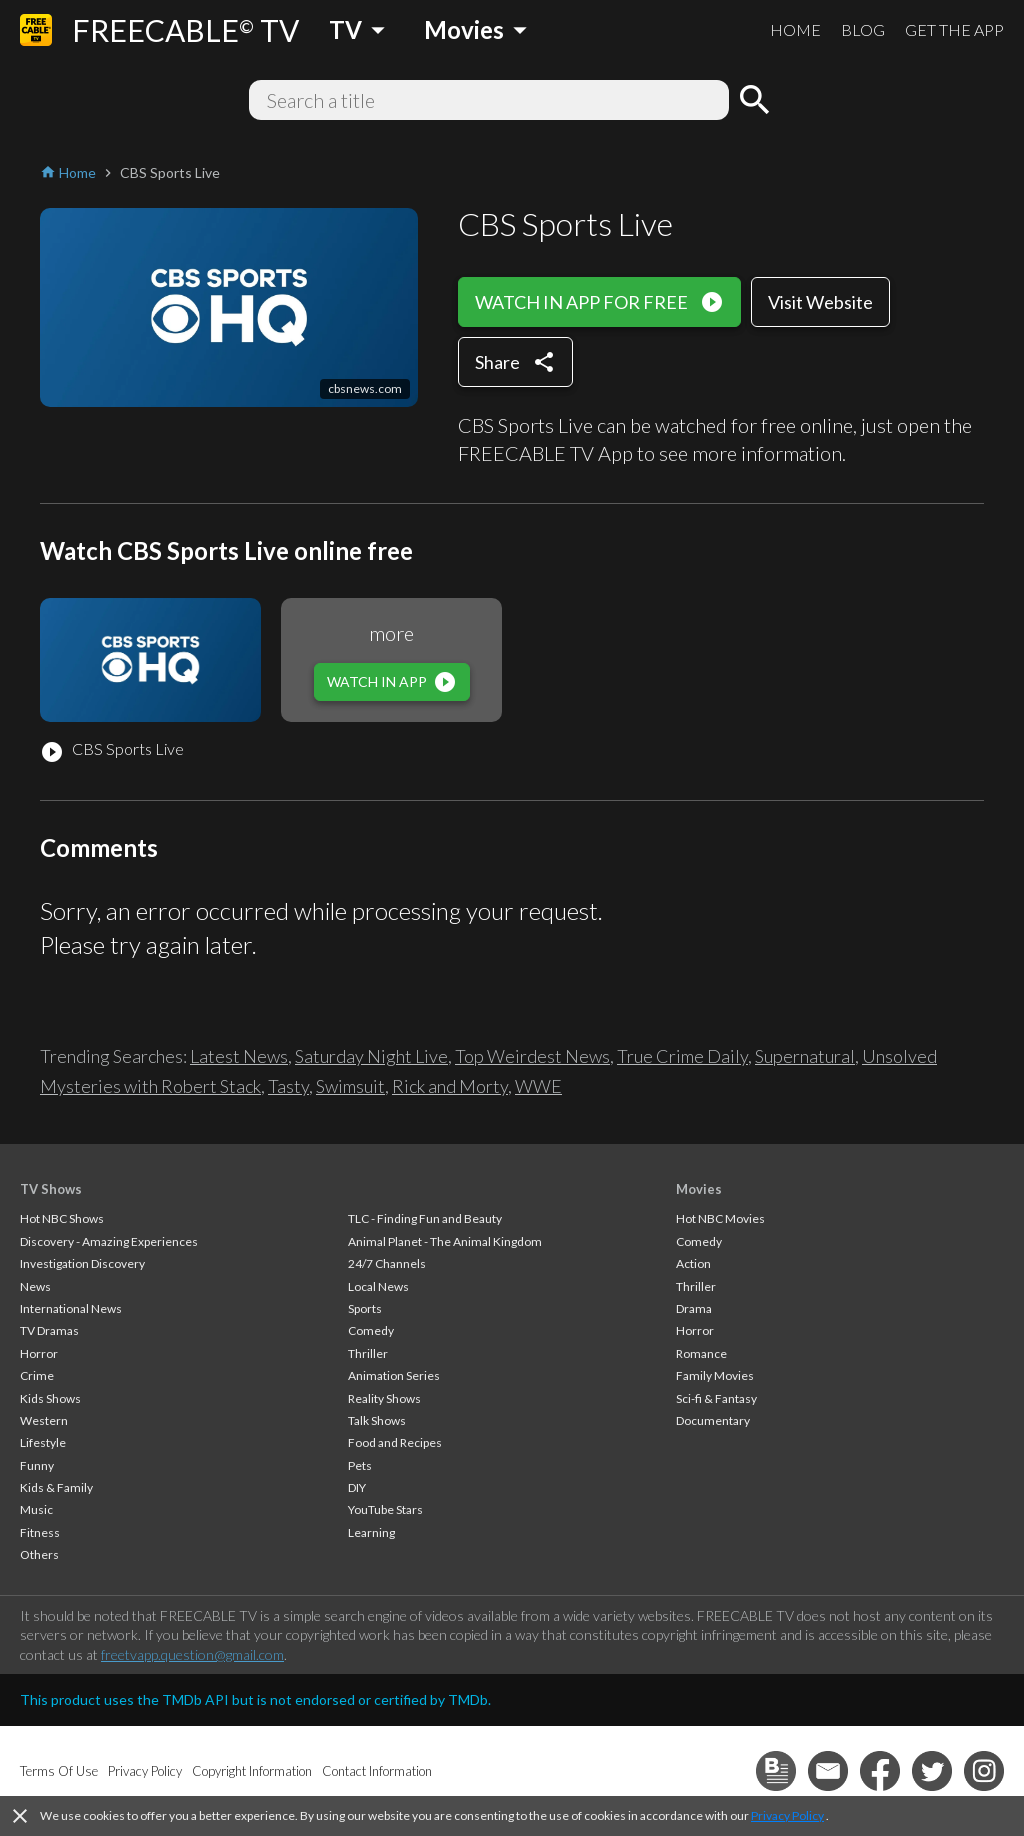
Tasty (288, 1086)
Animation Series (394, 1375)
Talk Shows (377, 1420)
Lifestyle (43, 1442)
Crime (37, 1375)
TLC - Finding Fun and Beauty (425, 1218)
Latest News (239, 1056)
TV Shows (51, 1189)
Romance (701, 1353)
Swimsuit (350, 1086)
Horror (39, 1353)
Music (36, 1509)
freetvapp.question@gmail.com (192, 1654)
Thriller (368, 1353)
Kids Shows (50, 1398)
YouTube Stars (385, 1509)
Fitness (40, 1532)
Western (44, 1420)
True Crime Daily (682, 1056)
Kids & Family (56, 1487)
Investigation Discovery (82, 1263)
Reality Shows (384, 1398)
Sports (365, 1308)
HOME (795, 29)
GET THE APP (954, 29)
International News (71, 1308)
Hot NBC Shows (62, 1218)
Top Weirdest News (532, 1056)
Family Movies (715, 1375)
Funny (37, 1465)
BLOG (863, 29)
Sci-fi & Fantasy (716, 1398)
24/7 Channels (387, 1263)
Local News (378, 1286)
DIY (357, 1487)
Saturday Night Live (371, 1056)
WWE (538, 1086)
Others (39, 1554)
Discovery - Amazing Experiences (109, 1241)
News (35, 1286)
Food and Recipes (395, 1442)
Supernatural (805, 1056)
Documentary (713, 1420)
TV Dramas (49, 1330)
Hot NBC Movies (720, 1218)
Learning (371, 1532)
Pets (360, 1465)
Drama (694, 1308)
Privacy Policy (787, 1815)
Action (693, 1263)
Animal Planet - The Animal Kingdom (445, 1241)
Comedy (371, 1330)
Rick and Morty (450, 1086)
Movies (699, 1189)
